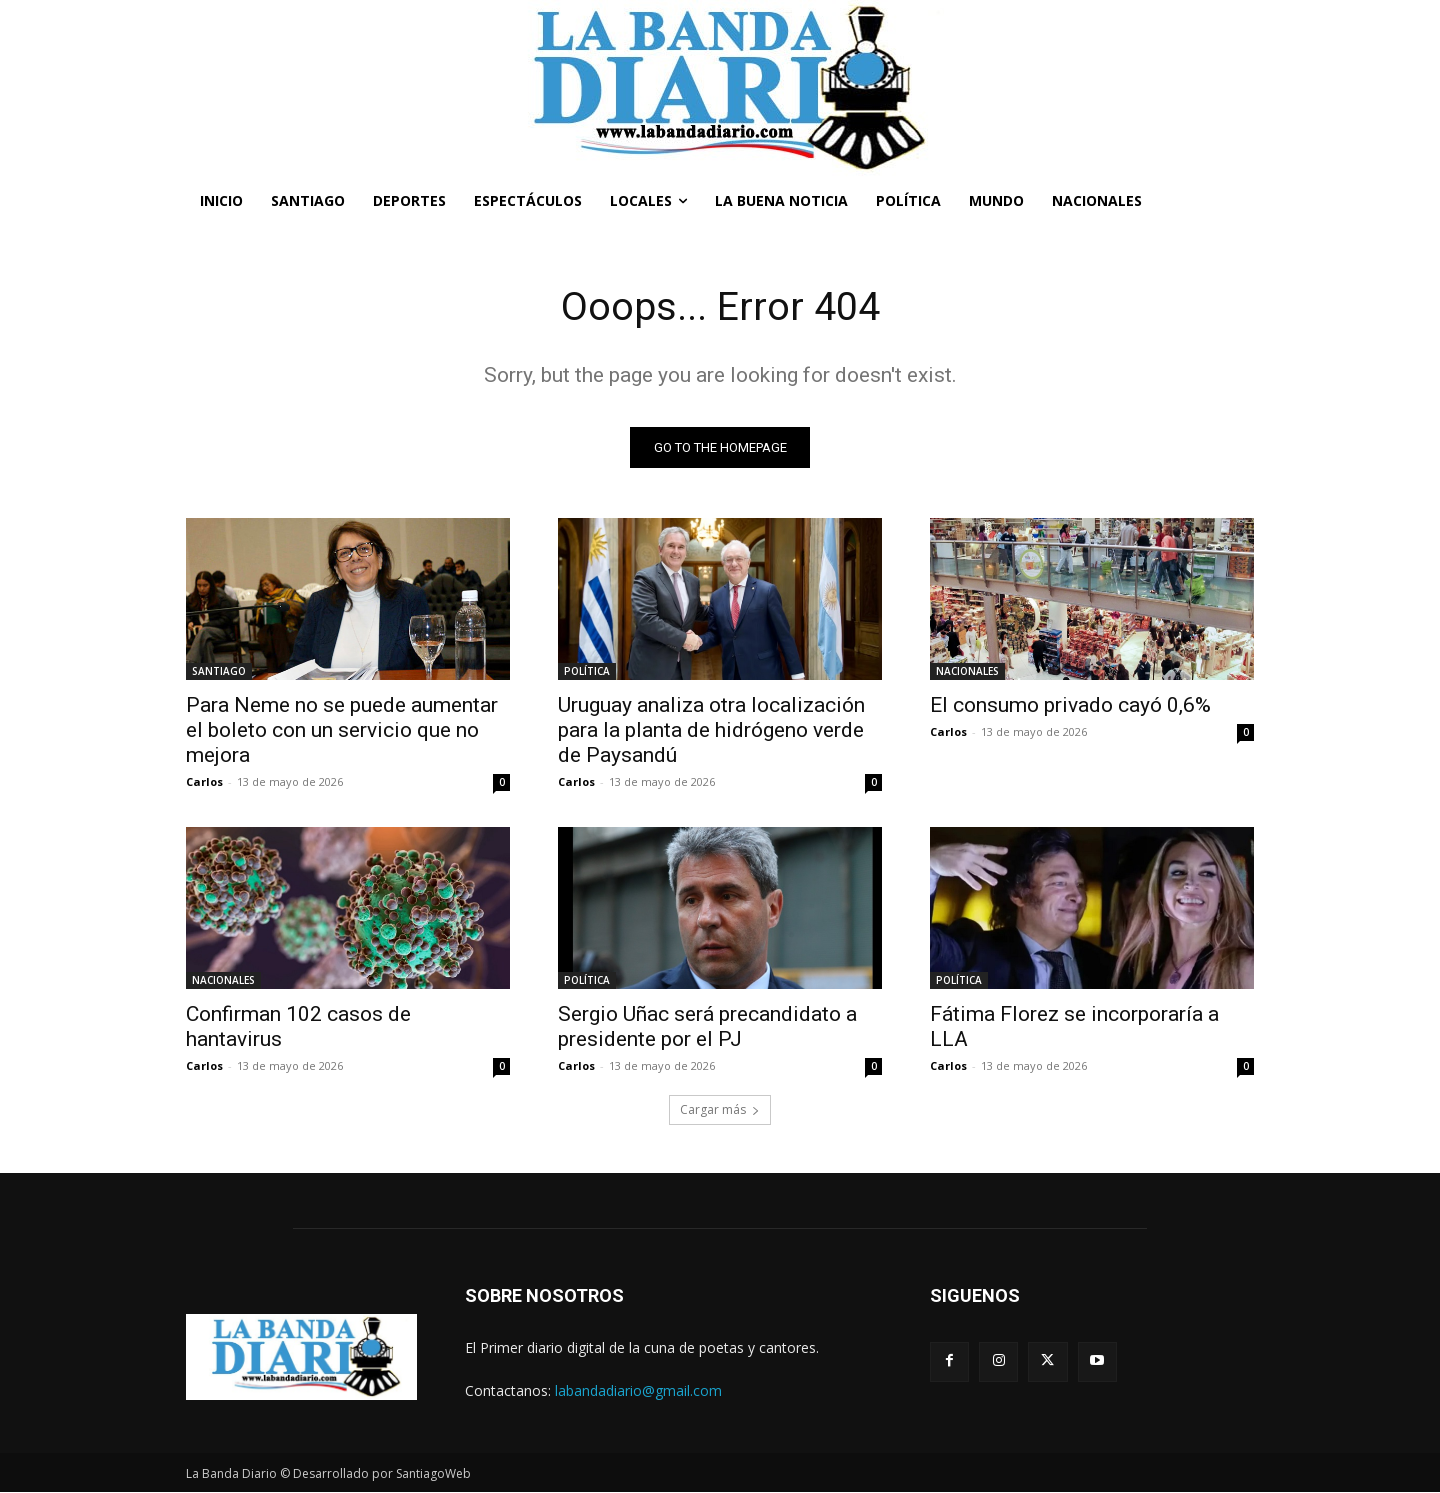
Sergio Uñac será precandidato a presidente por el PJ (707, 1027)
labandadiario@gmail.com (638, 1391)
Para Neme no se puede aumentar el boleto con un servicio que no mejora (342, 731)
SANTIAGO (219, 672)
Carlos (204, 782)
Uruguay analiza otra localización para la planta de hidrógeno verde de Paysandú (711, 731)
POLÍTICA (587, 672)
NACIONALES (967, 672)
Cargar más (720, 1110)
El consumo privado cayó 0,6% (1070, 706)
